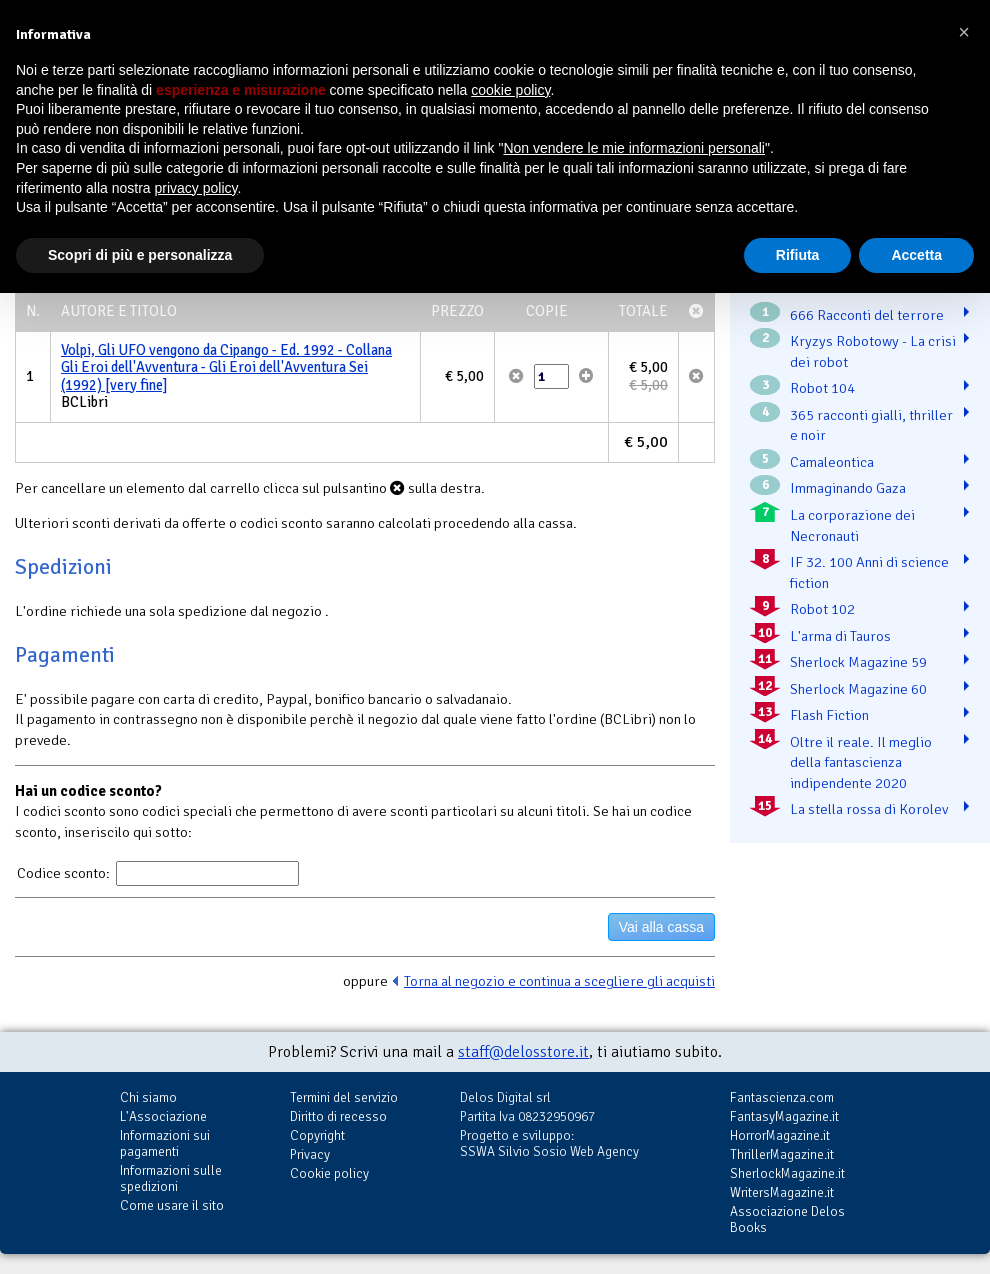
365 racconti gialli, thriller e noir (871, 425)
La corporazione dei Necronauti (852, 525)
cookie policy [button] (510, 90)
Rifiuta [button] (798, 255)
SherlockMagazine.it (787, 1173)
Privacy (310, 1154)
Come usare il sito (172, 1205)
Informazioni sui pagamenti (165, 1143)
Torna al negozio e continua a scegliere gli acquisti (559, 981)
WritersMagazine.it (782, 1192)
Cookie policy (329, 1173)
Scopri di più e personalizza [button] (140, 255)
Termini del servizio (344, 1097)
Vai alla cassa (661, 927)
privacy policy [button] (196, 188)
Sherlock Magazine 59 (858, 662)
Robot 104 (822, 388)
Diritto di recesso (338, 1116)
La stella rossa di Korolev (869, 809)
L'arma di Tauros (840, 636)
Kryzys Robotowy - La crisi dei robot (873, 351)
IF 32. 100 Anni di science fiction (869, 572)
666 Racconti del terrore (867, 315)
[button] (964, 32)
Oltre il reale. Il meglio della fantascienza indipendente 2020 (861, 762)
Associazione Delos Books (787, 1219)
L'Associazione (163, 1116)
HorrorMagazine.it (780, 1135)
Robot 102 (822, 609)
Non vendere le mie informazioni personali (633, 148)
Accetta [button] (916, 255)
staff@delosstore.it (523, 1052)
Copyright (317, 1135)
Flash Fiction (829, 715)
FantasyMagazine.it (784, 1116)
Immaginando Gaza (848, 488)
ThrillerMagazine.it (782, 1154)
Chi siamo (148, 1097)
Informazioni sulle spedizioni (171, 1178)
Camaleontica (832, 462)
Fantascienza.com (782, 1097)
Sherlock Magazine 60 (858, 689)
